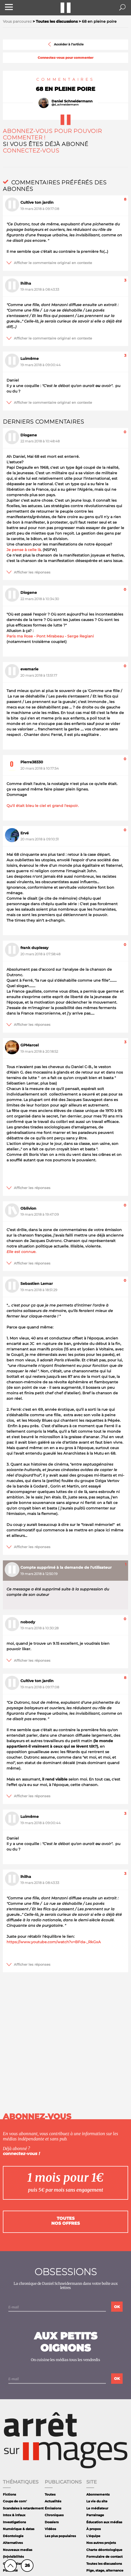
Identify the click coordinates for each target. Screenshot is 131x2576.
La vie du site (96, 2501)
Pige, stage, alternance (104, 2570)
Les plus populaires (60, 2536)
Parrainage (95, 2515)
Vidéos (50, 2529)
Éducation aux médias (104, 2522)
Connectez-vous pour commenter (65, 58)
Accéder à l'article (65, 44)
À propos (93, 2529)
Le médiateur (97, 2508)
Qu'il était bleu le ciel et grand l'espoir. (43, 805)
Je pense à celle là (24, 549)
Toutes (50, 2494)
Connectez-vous (31, 150)
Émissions (53, 2508)
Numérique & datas (18, 2529)
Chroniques (54, 2515)
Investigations (14, 2522)
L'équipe (93, 2536)
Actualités (53, 2501)
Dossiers (52, 2522)
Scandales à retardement (23, 2508)
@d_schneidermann (65, 104)
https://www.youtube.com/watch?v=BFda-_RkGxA (54, 1942)
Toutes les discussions (104, 2564)
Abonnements (98, 2494)
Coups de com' (15, 2501)
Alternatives (13, 2543)
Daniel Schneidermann (72, 101)
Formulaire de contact (104, 2557)
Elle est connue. (21, 1251)
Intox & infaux (14, 2515)
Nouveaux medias (17, 2550)
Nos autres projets (101, 2543)
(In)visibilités (13, 2557)
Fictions (9, 2494)
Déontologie (13, 2536)
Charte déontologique (104, 2550)
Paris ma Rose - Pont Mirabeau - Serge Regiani (50, 636)
